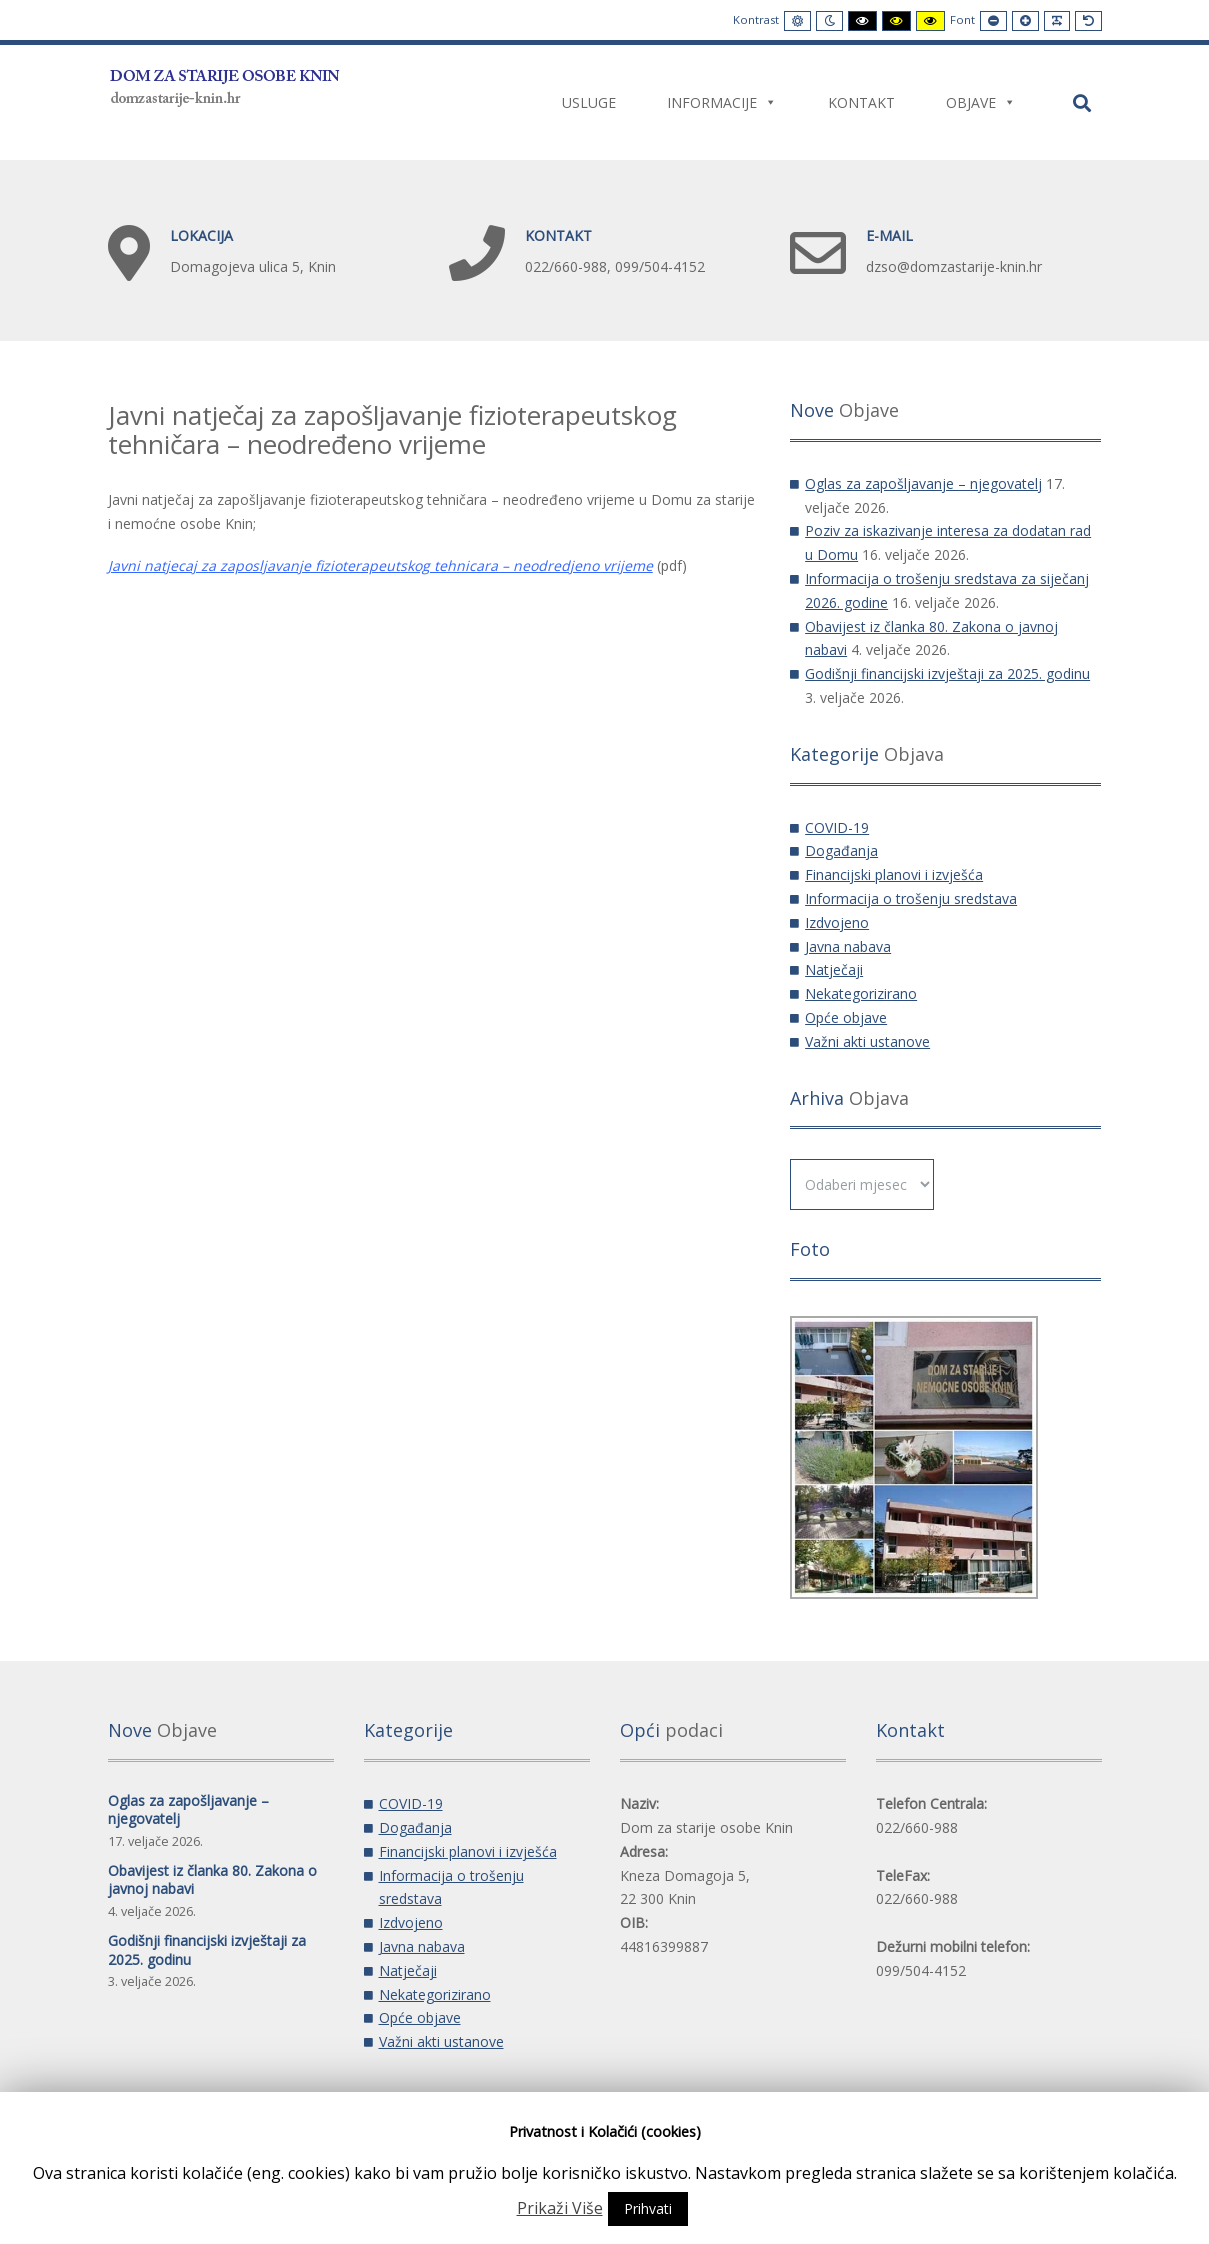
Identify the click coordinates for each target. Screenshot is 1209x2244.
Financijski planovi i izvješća (894, 874)
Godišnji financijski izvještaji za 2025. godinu (947, 673)
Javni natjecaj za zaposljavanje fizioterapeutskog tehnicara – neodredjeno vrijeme (380, 565)
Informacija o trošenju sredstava (911, 898)
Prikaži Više (560, 2208)
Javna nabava (848, 946)
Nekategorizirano (861, 993)
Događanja (841, 850)
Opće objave (846, 1017)
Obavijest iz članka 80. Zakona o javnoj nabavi (212, 1879)
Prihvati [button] (648, 2208)
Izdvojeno (837, 922)
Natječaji (834, 969)
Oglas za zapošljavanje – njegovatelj (923, 483)
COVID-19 (837, 827)
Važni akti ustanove (867, 1041)
